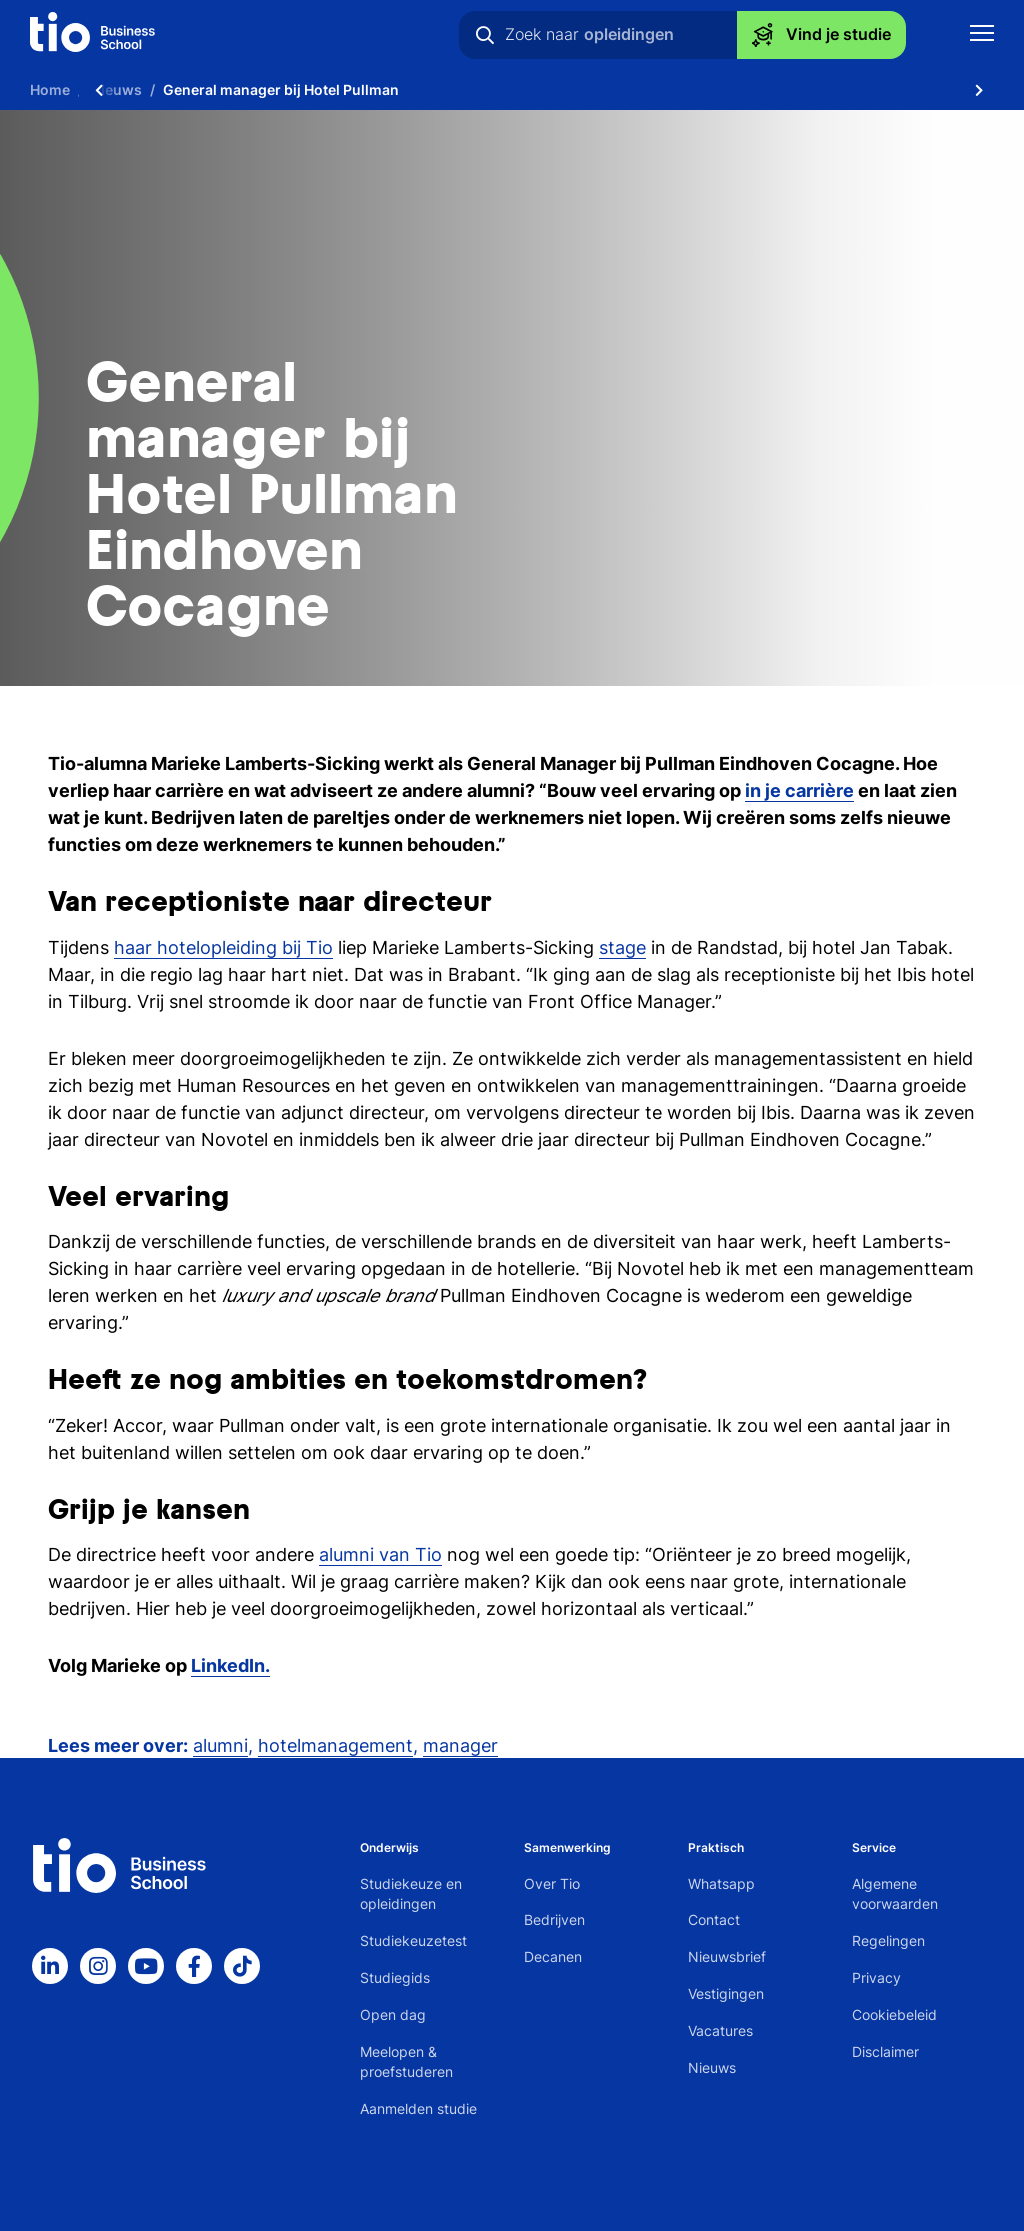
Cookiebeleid (894, 2014)
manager (460, 1745)
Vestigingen (726, 1993)
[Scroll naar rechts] (979, 90)
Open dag (393, 2014)
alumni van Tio (380, 1554)
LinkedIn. (230, 1665)
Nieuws (712, 2067)
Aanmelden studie (418, 2108)
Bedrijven (554, 1919)
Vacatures (720, 2030)
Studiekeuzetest (413, 1940)
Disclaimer (885, 2051)
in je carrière (799, 790)
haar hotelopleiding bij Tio (223, 947)
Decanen (553, 1956)
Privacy (876, 1977)
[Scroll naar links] (99, 90)
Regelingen (888, 1940)
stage (622, 947)
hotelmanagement (335, 1745)
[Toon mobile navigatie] (982, 35)
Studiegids (395, 1977)
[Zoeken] (485, 35)
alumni (220, 1745)
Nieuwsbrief (727, 1956)
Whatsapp (721, 1883)
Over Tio (552, 1883)
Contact (714, 1919)
